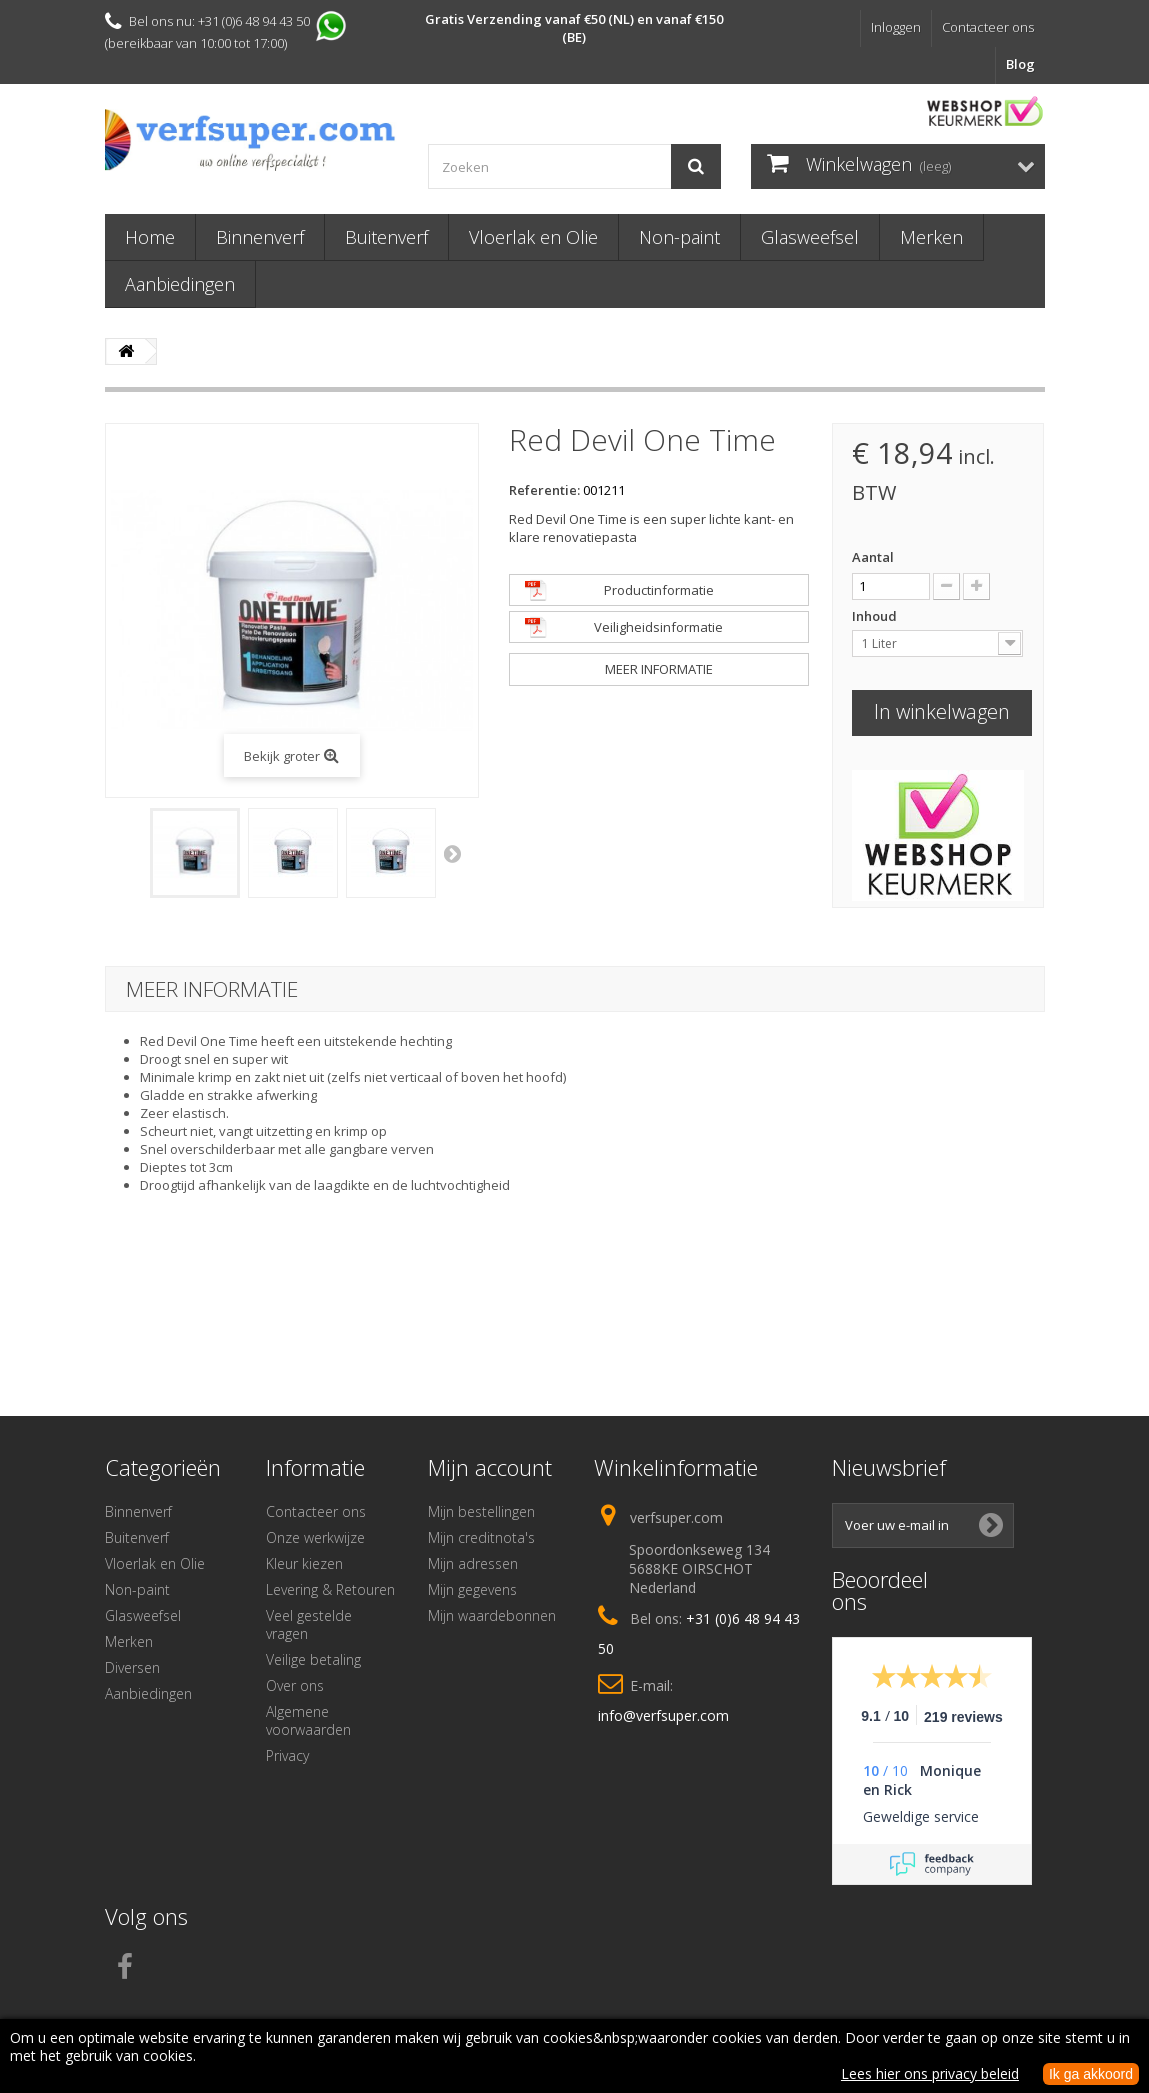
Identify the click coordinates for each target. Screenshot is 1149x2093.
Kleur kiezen (304, 1563)
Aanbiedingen (180, 284)
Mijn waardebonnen (492, 1615)
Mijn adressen (473, 1563)
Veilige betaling (313, 1659)
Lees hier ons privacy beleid (930, 2073)
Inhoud (876, 616)
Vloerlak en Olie (533, 237)
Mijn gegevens (472, 1589)
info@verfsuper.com (663, 1715)
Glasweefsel (810, 237)
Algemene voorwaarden (308, 1720)
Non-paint (679, 237)
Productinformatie (659, 590)
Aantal (873, 557)
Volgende (454, 853)
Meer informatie (659, 669)
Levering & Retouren (330, 1589)
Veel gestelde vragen (309, 1624)
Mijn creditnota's (481, 1537)
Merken (931, 237)
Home (150, 237)
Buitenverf (386, 237)
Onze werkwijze (315, 1537)
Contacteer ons (988, 27)
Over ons (295, 1685)
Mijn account (490, 1467)
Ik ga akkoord (1091, 2074)
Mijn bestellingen (481, 1511)
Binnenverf (260, 237)
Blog (1020, 64)
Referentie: (544, 490)
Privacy (287, 1755)
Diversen (132, 1667)
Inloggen (896, 27)
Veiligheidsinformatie (658, 627)
